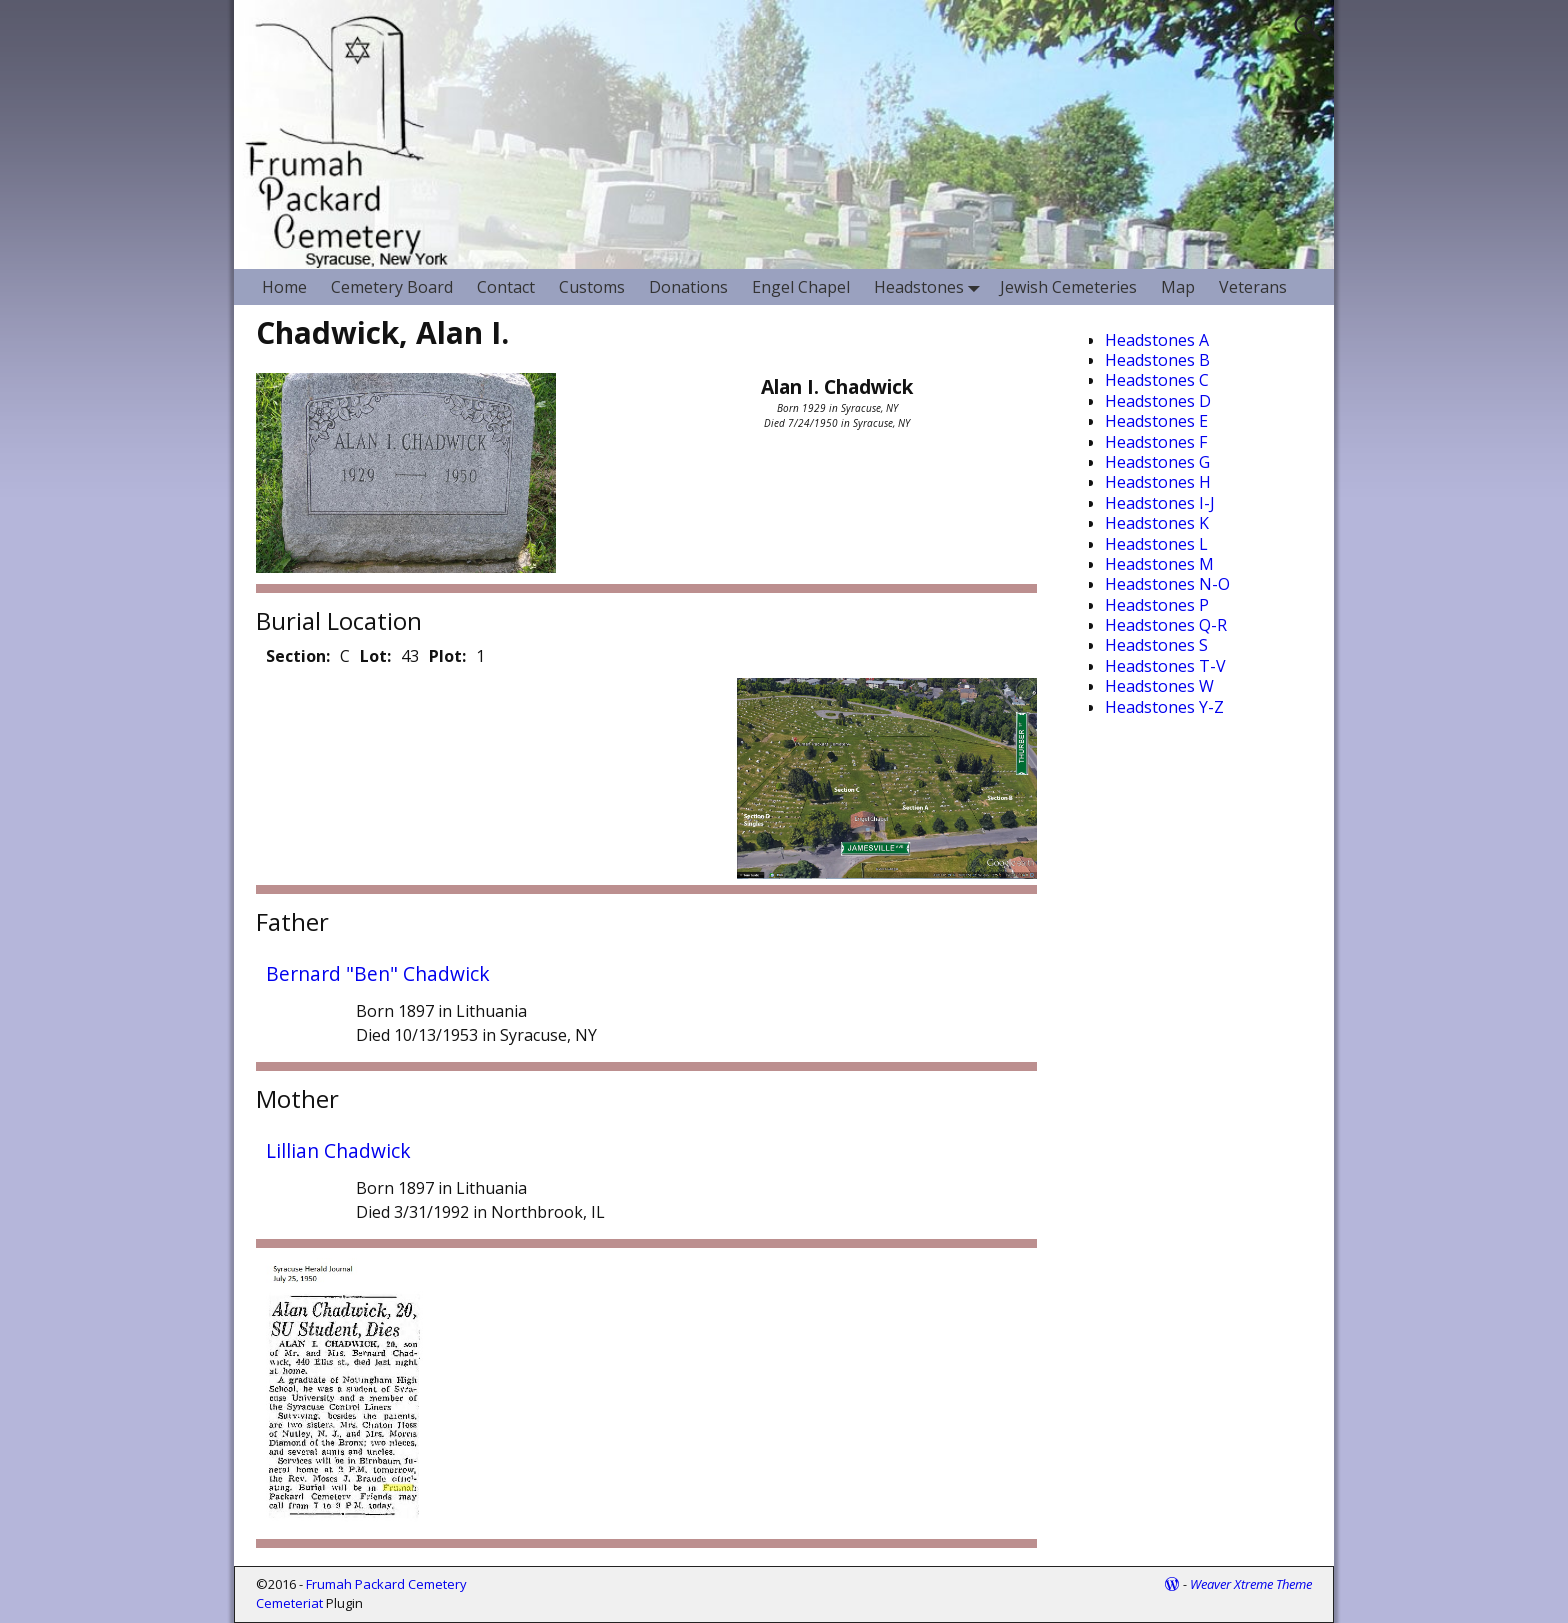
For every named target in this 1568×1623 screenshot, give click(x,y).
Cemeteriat (289, 1603)
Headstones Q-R (1166, 625)
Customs (592, 287)
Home (284, 287)
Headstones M (1159, 564)
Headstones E (1156, 421)
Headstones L (1156, 544)
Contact (506, 287)
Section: (298, 656)
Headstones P (1157, 605)
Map (1178, 287)
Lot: (375, 656)
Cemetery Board (392, 287)
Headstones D (1158, 401)
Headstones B (1157, 360)
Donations (688, 287)
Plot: (447, 656)
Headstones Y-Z (1164, 707)
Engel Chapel (801, 287)
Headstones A (1157, 340)
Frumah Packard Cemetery (386, 1584)
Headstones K (1157, 523)
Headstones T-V (1165, 666)
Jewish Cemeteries (1068, 287)
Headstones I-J (1160, 503)
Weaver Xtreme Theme (1251, 1584)
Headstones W (1159, 686)
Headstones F (1156, 442)
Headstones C (1157, 380)
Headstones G (1157, 462)
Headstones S (1156, 645)
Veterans (1253, 287)
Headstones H (1158, 482)
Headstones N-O (1167, 584)
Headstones (931, 286)
